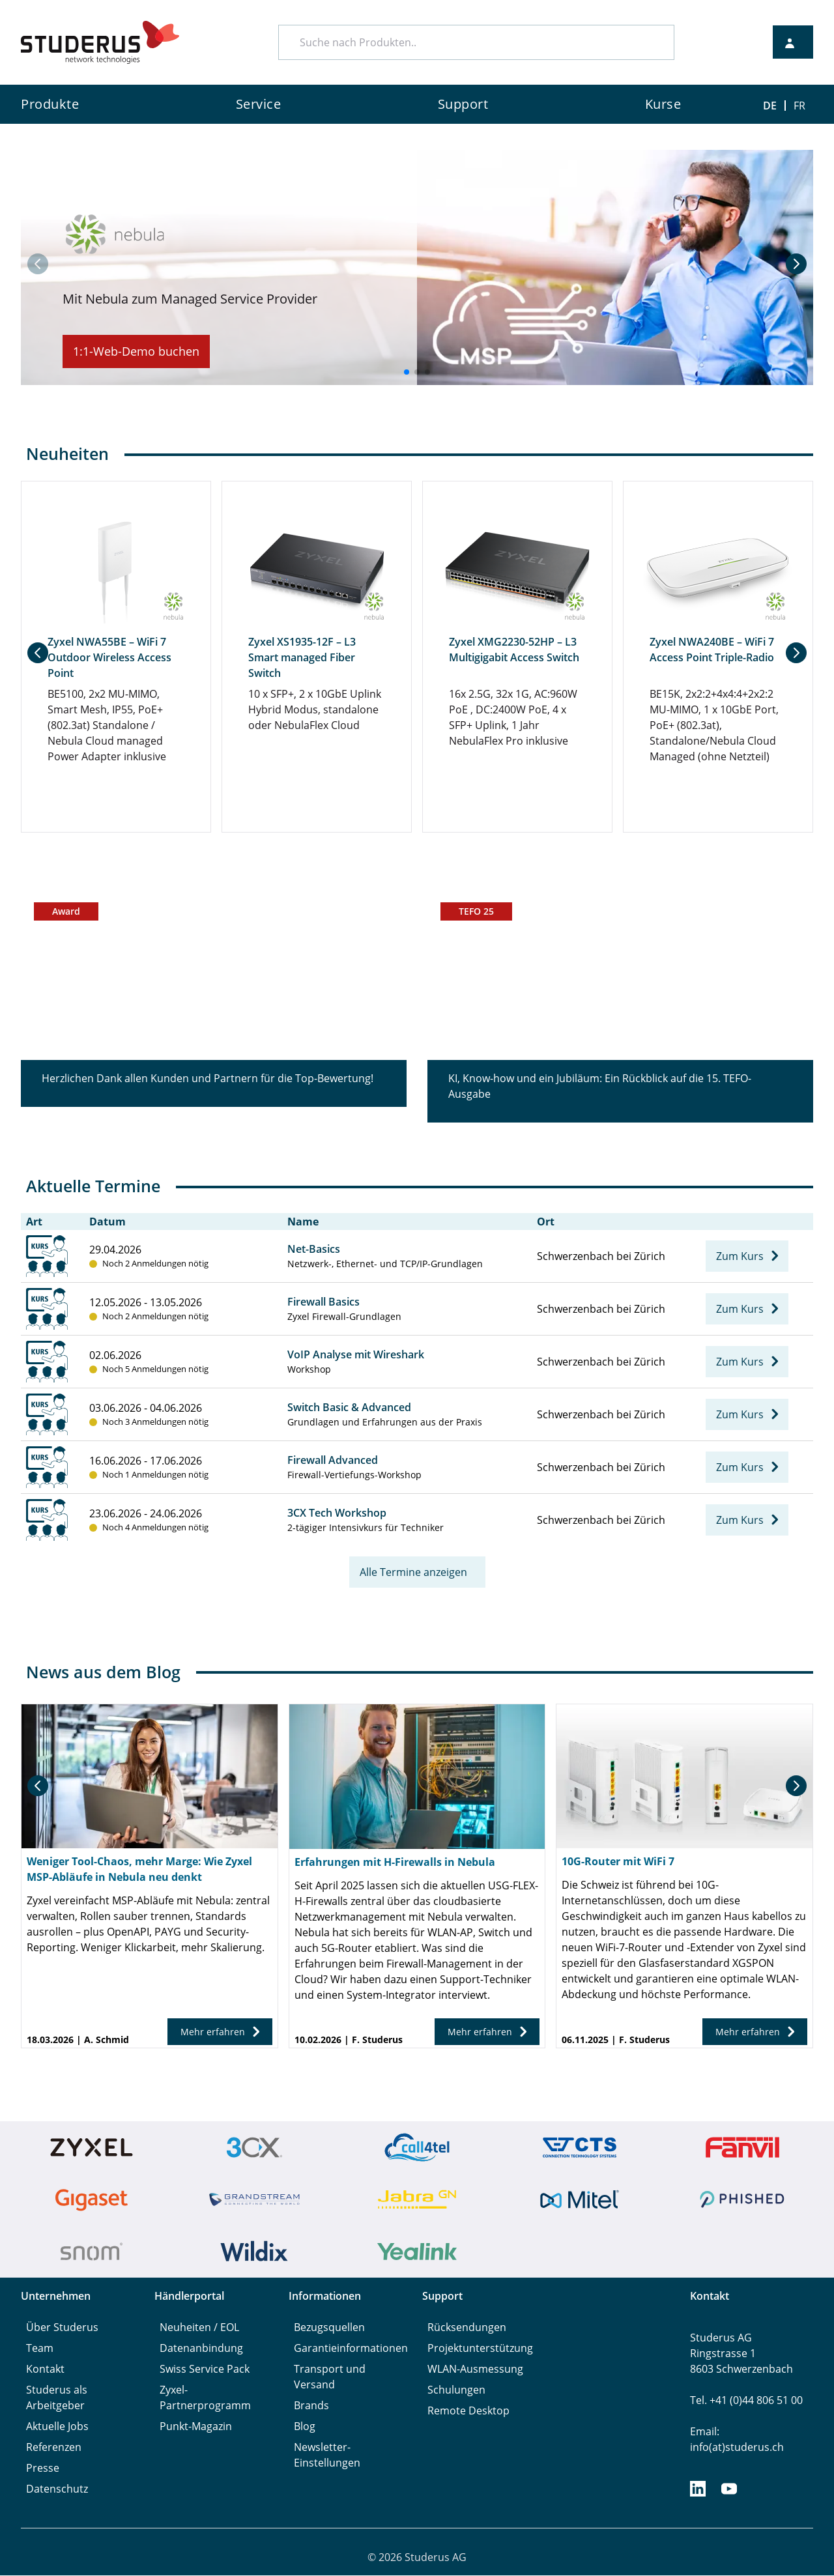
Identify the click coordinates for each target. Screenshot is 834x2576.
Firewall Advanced (332, 1460)
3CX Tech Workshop (336, 1513)
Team (39, 2348)
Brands (311, 2406)
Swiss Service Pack (205, 2369)
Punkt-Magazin (196, 2427)
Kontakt (45, 2369)
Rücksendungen (466, 2328)
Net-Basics (313, 1249)
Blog (304, 2427)
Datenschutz (57, 2489)
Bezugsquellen (329, 2328)
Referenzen (53, 2447)
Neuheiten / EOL (199, 2328)
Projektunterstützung (480, 2348)
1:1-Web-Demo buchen (136, 351)
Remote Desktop (468, 2411)
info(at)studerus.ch (737, 2447)
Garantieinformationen (351, 2348)
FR (799, 105)
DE (770, 105)
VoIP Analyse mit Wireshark (355, 1355)
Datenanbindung (201, 2348)
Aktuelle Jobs (57, 2427)
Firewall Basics (323, 1302)
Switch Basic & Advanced (349, 1408)
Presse (42, 2468)
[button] (796, 263)
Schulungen (456, 2390)
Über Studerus (62, 2328)
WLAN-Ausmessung (475, 2369)
